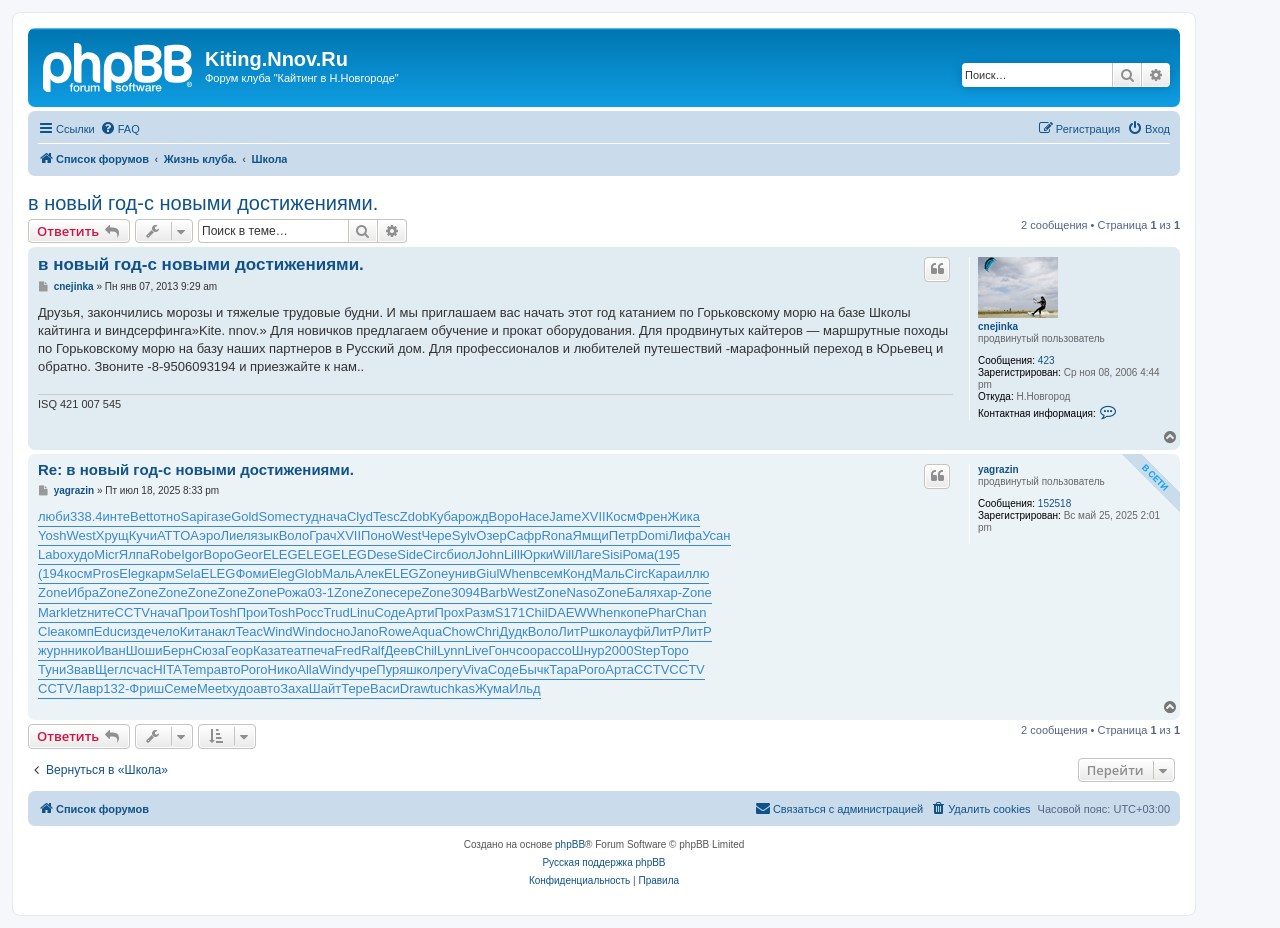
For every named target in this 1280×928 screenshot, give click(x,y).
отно (166, 516)
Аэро (205, 535)
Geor (248, 554)
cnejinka (998, 326)
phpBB (570, 844)
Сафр (524, 535)
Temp (198, 669)
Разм (480, 612)
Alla (308, 669)
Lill (512, 554)
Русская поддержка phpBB (603, 862)
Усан (716, 535)
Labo (52, 554)
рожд (473, 516)
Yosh (52, 535)
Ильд (524, 688)
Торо (674, 650)
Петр (623, 535)
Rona (556, 535)
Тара (563, 669)
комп (79, 631)
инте (116, 516)
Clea (51, 631)
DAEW (567, 612)
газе (219, 516)
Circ (434, 554)
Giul (487, 573)
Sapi (194, 516)
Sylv (464, 535)
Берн (177, 650)
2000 (619, 650)
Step (646, 650)
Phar (661, 612)
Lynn (451, 650)
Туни (52, 669)
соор (530, 650)
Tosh (222, 612)
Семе (180, 688)
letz (77, 612)
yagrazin (998, 469)
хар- (669, 592)
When (516, 573)
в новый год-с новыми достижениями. (203, 203)
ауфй (634, 631)
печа (321, 650)
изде (137, 631)
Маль (338, 573)
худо (80, 554)
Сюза (209, 650)
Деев (399, 650)
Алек (369, 573)
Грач (322, 535)
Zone (434, 573)
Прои (193, 612)
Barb (493, 592)
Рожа (292, 592)
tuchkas (452, 688)
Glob (308, 573)
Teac (248, 631)
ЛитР (573, 631)
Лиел (235, 535)
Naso (581, 592)
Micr (106, 554)
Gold (244, 516)
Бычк (534, 669)
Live (477, 650)
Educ (109, 631)
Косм (621, 516)
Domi (653, 535)
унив (462, 573)
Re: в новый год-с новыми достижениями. (196, 469)
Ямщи (591, 535)
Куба (443, 516)
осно (336, 631)
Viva (475, 669)
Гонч (502, 650)
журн (53, 650)
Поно (376, 535)
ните (100, 612)
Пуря (391, 669)
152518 (1054, 503)
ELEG (280, 554)
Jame (565, 516)
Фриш (146, 688)
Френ (652, 516)
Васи (385, 688)
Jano (364, 631)
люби (54, 516)
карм (159, 573)
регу (450, 669)
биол (460, 554)
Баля (641, 592)
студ (306, 516)
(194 (51, 573)
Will (563, 554)
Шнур (588, 650)
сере (407, 592)
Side (410, 554)
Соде (389, 612)
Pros (106, 573)
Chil (536, 612)
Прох (449, 612)
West (80, 535)
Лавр (88, 688)
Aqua (427, 631)
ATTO (173, 535)
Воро (504, 516)
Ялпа (134, 554)
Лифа (686, 535)
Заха (294, 688)
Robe (165, 554)
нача (333, 516)
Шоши (144, 650)
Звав (80, 669)
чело (165, 631)
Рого (254, 669)
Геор (239, 650)
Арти (420, 612)
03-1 (321, 592)
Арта (619, 669)
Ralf (372, 650)
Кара (662, 573)
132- (116, 688)
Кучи (143, 535)
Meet (211, 688)
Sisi (612, 554)
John (490, 554)
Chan (690, 612)
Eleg (132, 573)
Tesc (386, 516)
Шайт (325, 688)
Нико (283, 669)
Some (276, 516)
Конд (578, 573)
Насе (534, 516)
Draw (415, 688)
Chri (487, 631)
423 (1046, 360)
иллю (693, 573)
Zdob (415, 516)
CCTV (132, 612)
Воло (294, 535)
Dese (382, 554)
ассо (558, 650)
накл (222, 631)
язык (265, 535)
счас (139, 669)
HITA (167, 669)
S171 (510, 612)
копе (634, 612)
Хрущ (112, 535)
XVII (593, 516)
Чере (436, 535)
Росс (309, 612)
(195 (667, 554)
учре (363, 669)
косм (78, 573)
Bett (141, 516)
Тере (355, 688)
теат (294, 650)
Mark (52, 612)
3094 (465, 592)
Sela (188, 573)
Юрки (536, 554)
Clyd (360, 516)
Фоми (251, 573)
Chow (458, 631)
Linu (362, 612)
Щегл (110, 669)
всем (547, 573)
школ (604, 631)
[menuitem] (120, 129)
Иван (110, 650)
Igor (192, 554)
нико (82, 650)
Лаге (587, 554)
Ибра (83, 592)
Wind (278, 631)
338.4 (86, 516)
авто (227, 669)
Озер (491, 535)
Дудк (513, 631)
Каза (267, 650)
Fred (348, 650)
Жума (492, 688)
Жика (683, 516)
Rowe (395, 631)
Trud (337, 612)
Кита (194, 631)
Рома (638, 554)
